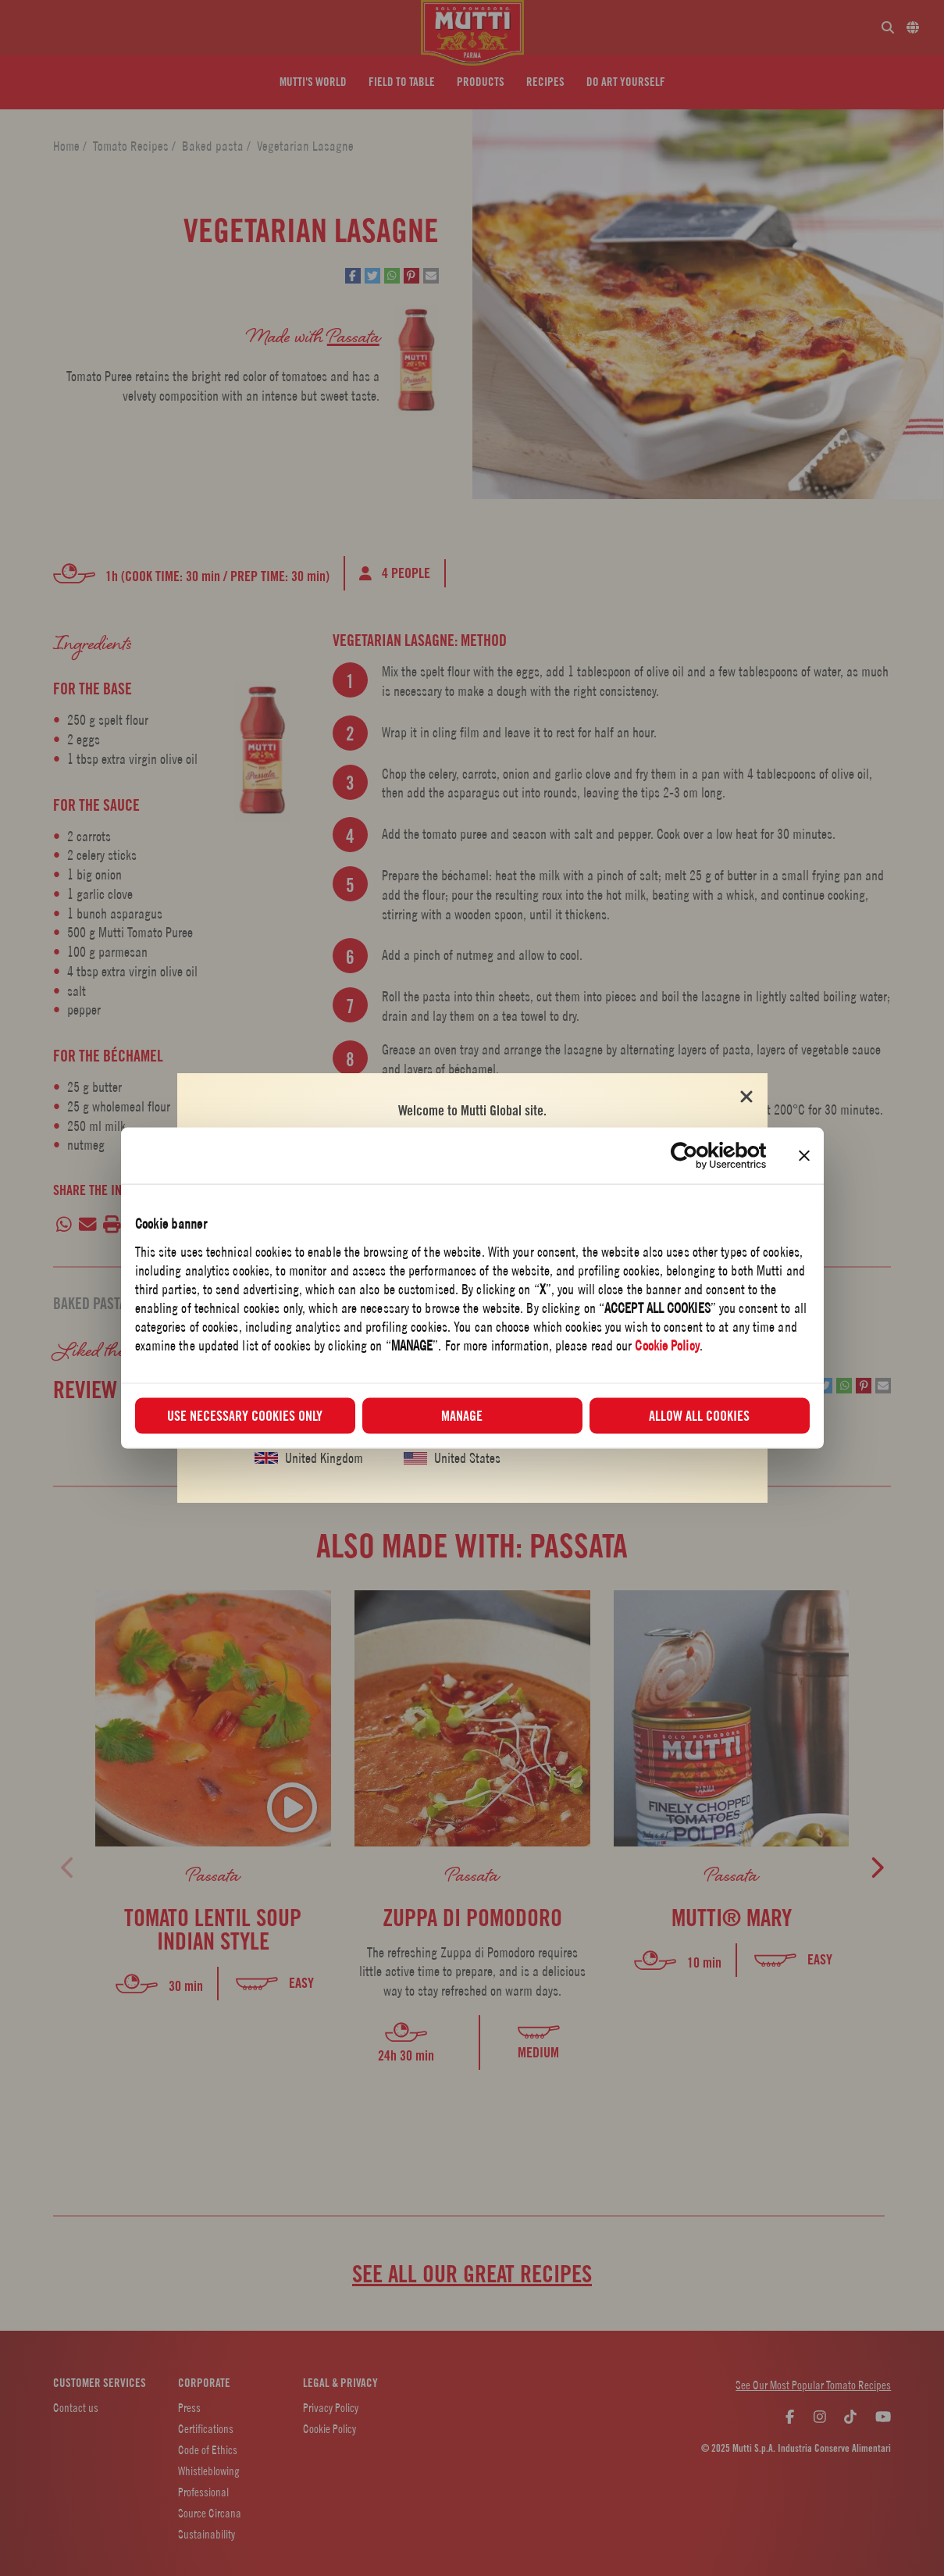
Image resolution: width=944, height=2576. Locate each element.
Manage (473, 1415)
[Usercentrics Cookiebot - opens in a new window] (697, 1156)
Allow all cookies (699, 1415)
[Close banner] (804, 1156)
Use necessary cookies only (244, 1415)
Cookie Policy (667, 1344)
